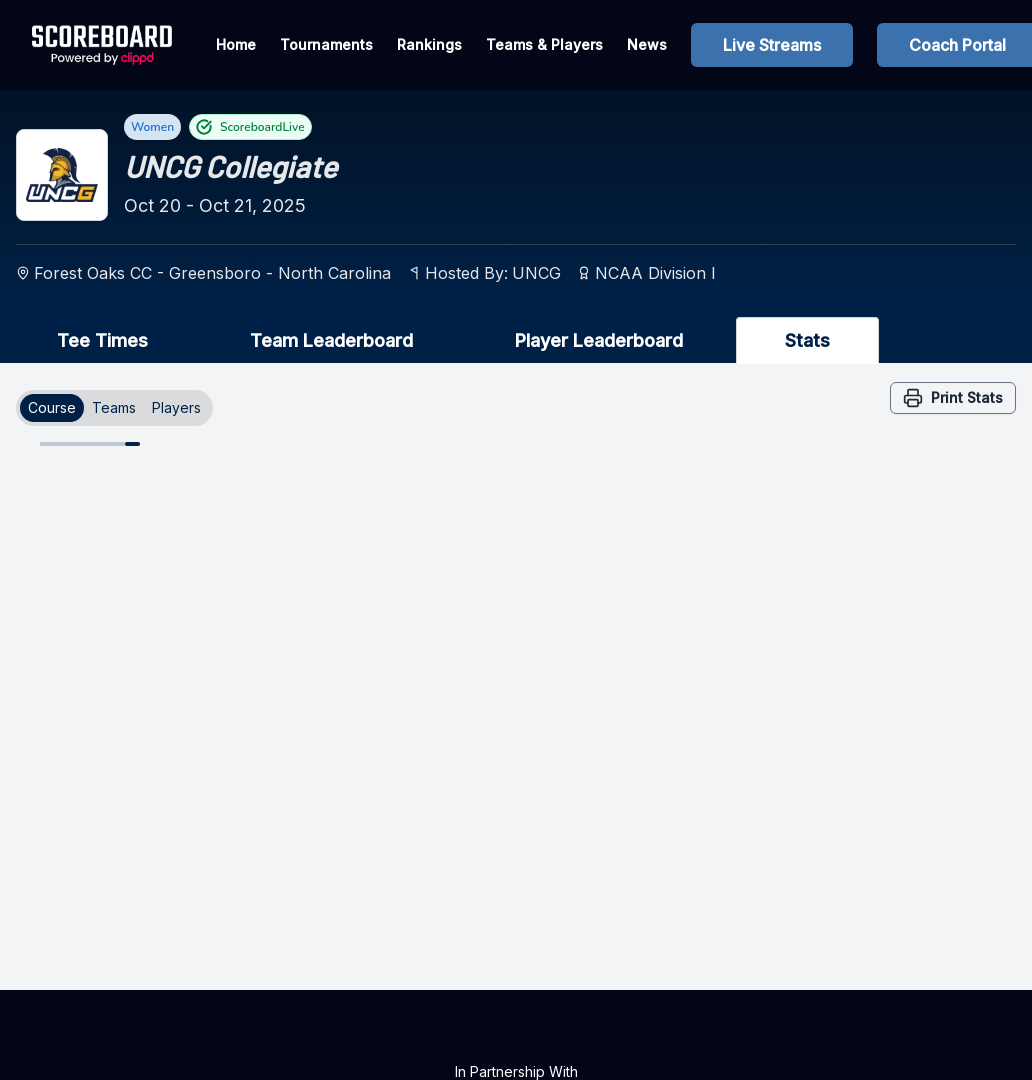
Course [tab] (52, 407)
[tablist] (114, 408)
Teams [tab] (114, 407)
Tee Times (102, 340)
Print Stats (953, 398)
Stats (807, 340)
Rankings (429, 44)
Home (236, 44)
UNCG (536, 273)
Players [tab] (176, 407)
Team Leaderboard (331, 340)
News (647, 44)
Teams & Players (544, 44)
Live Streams (772, 45)
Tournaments (326, 44)
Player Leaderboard (599, 340)
